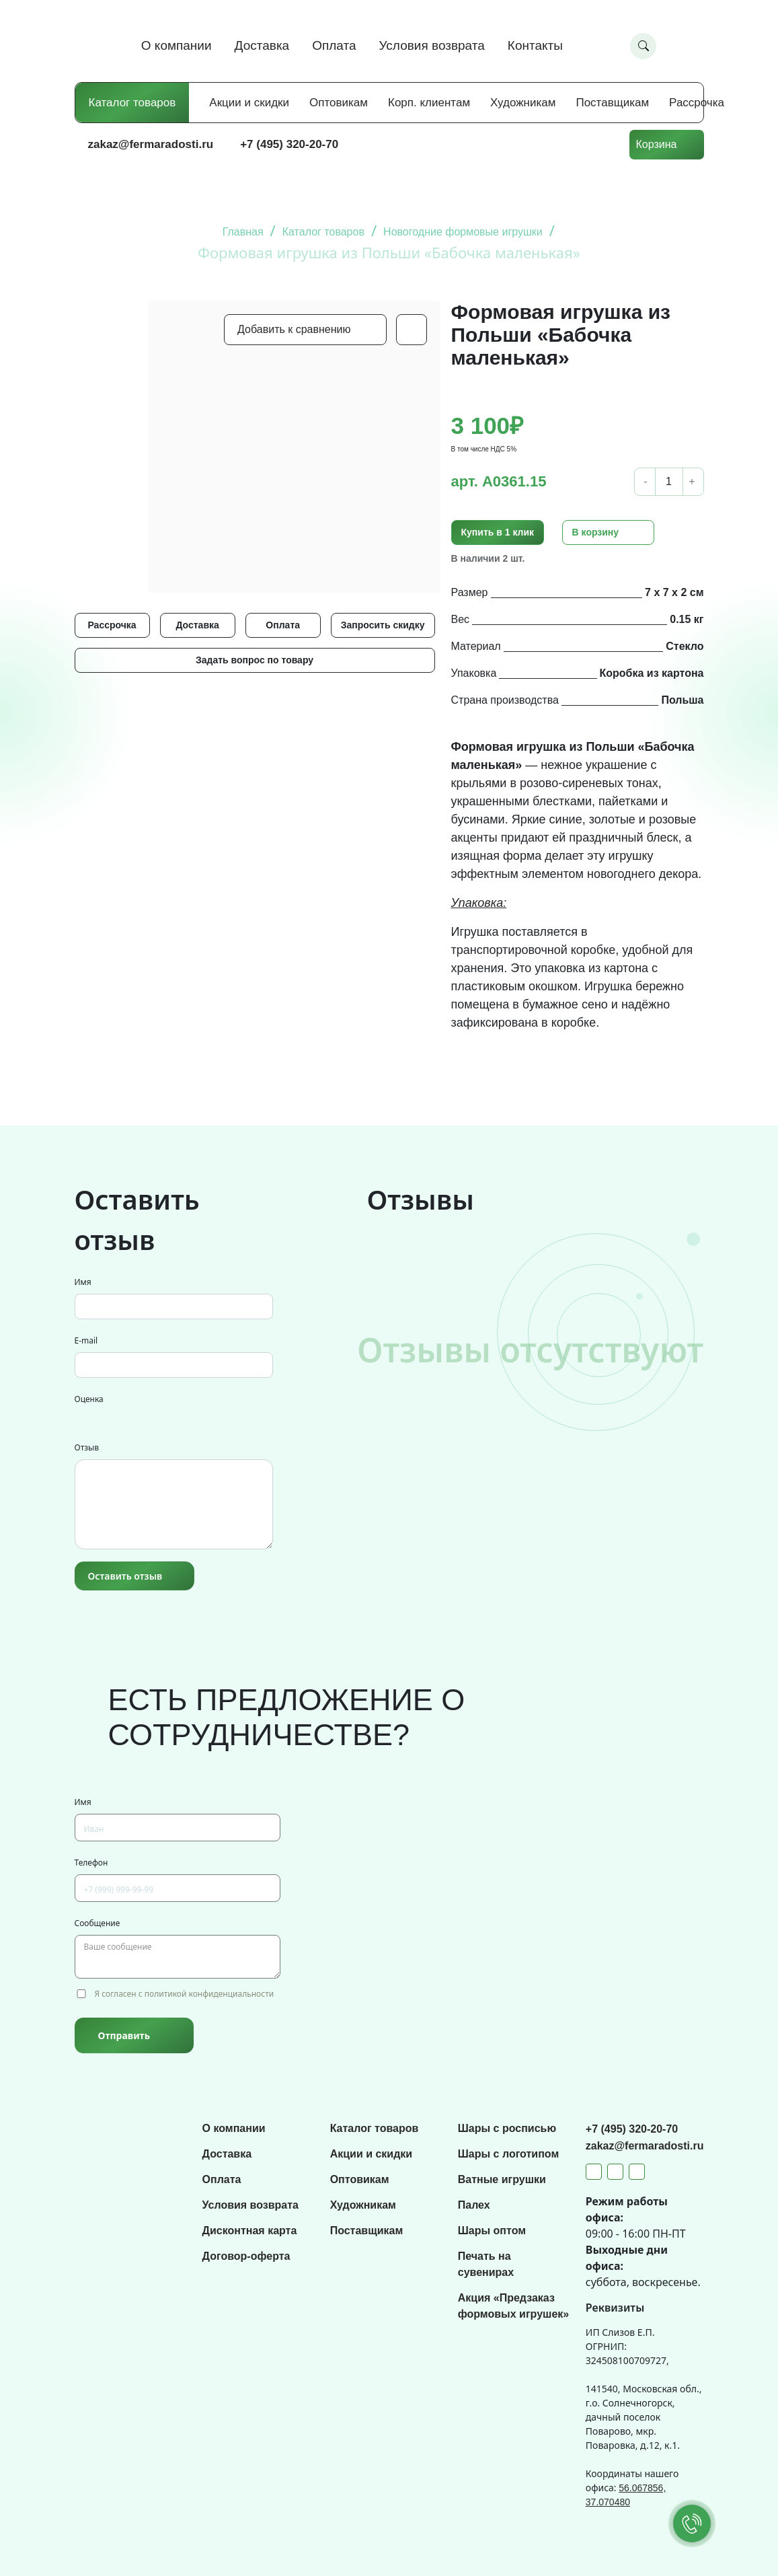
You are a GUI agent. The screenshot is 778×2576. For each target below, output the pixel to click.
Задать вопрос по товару (254, 660)
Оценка (89, 1399)
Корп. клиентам (429, 102)
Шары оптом (492, 2230)
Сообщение (97, 1923)
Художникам (522, 102)
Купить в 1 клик (498, 532)
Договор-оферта (246, 2256)
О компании (176, 45)
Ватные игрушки (502, 2179)
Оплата (334, 45)
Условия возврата (432, 45)
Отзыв (87, 1447)
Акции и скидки (249, 102)
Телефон (91, 1862)
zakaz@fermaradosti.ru (151, 144)
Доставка (262, 45)
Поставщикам (612, 102)
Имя (83, 1282)
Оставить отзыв (125, 1576)
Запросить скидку (383, 625)
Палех (474, 2205)
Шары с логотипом (508, 2154)
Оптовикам (338, 102)
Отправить (124, 2035)
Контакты (535, 45)
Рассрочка (696, 102)
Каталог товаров (132, 102)
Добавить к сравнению (293, 329)
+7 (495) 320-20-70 (289, 144)
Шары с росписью (507, 2128)
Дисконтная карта (249, 2230)
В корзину (595, 532)
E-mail (86, 1340)
